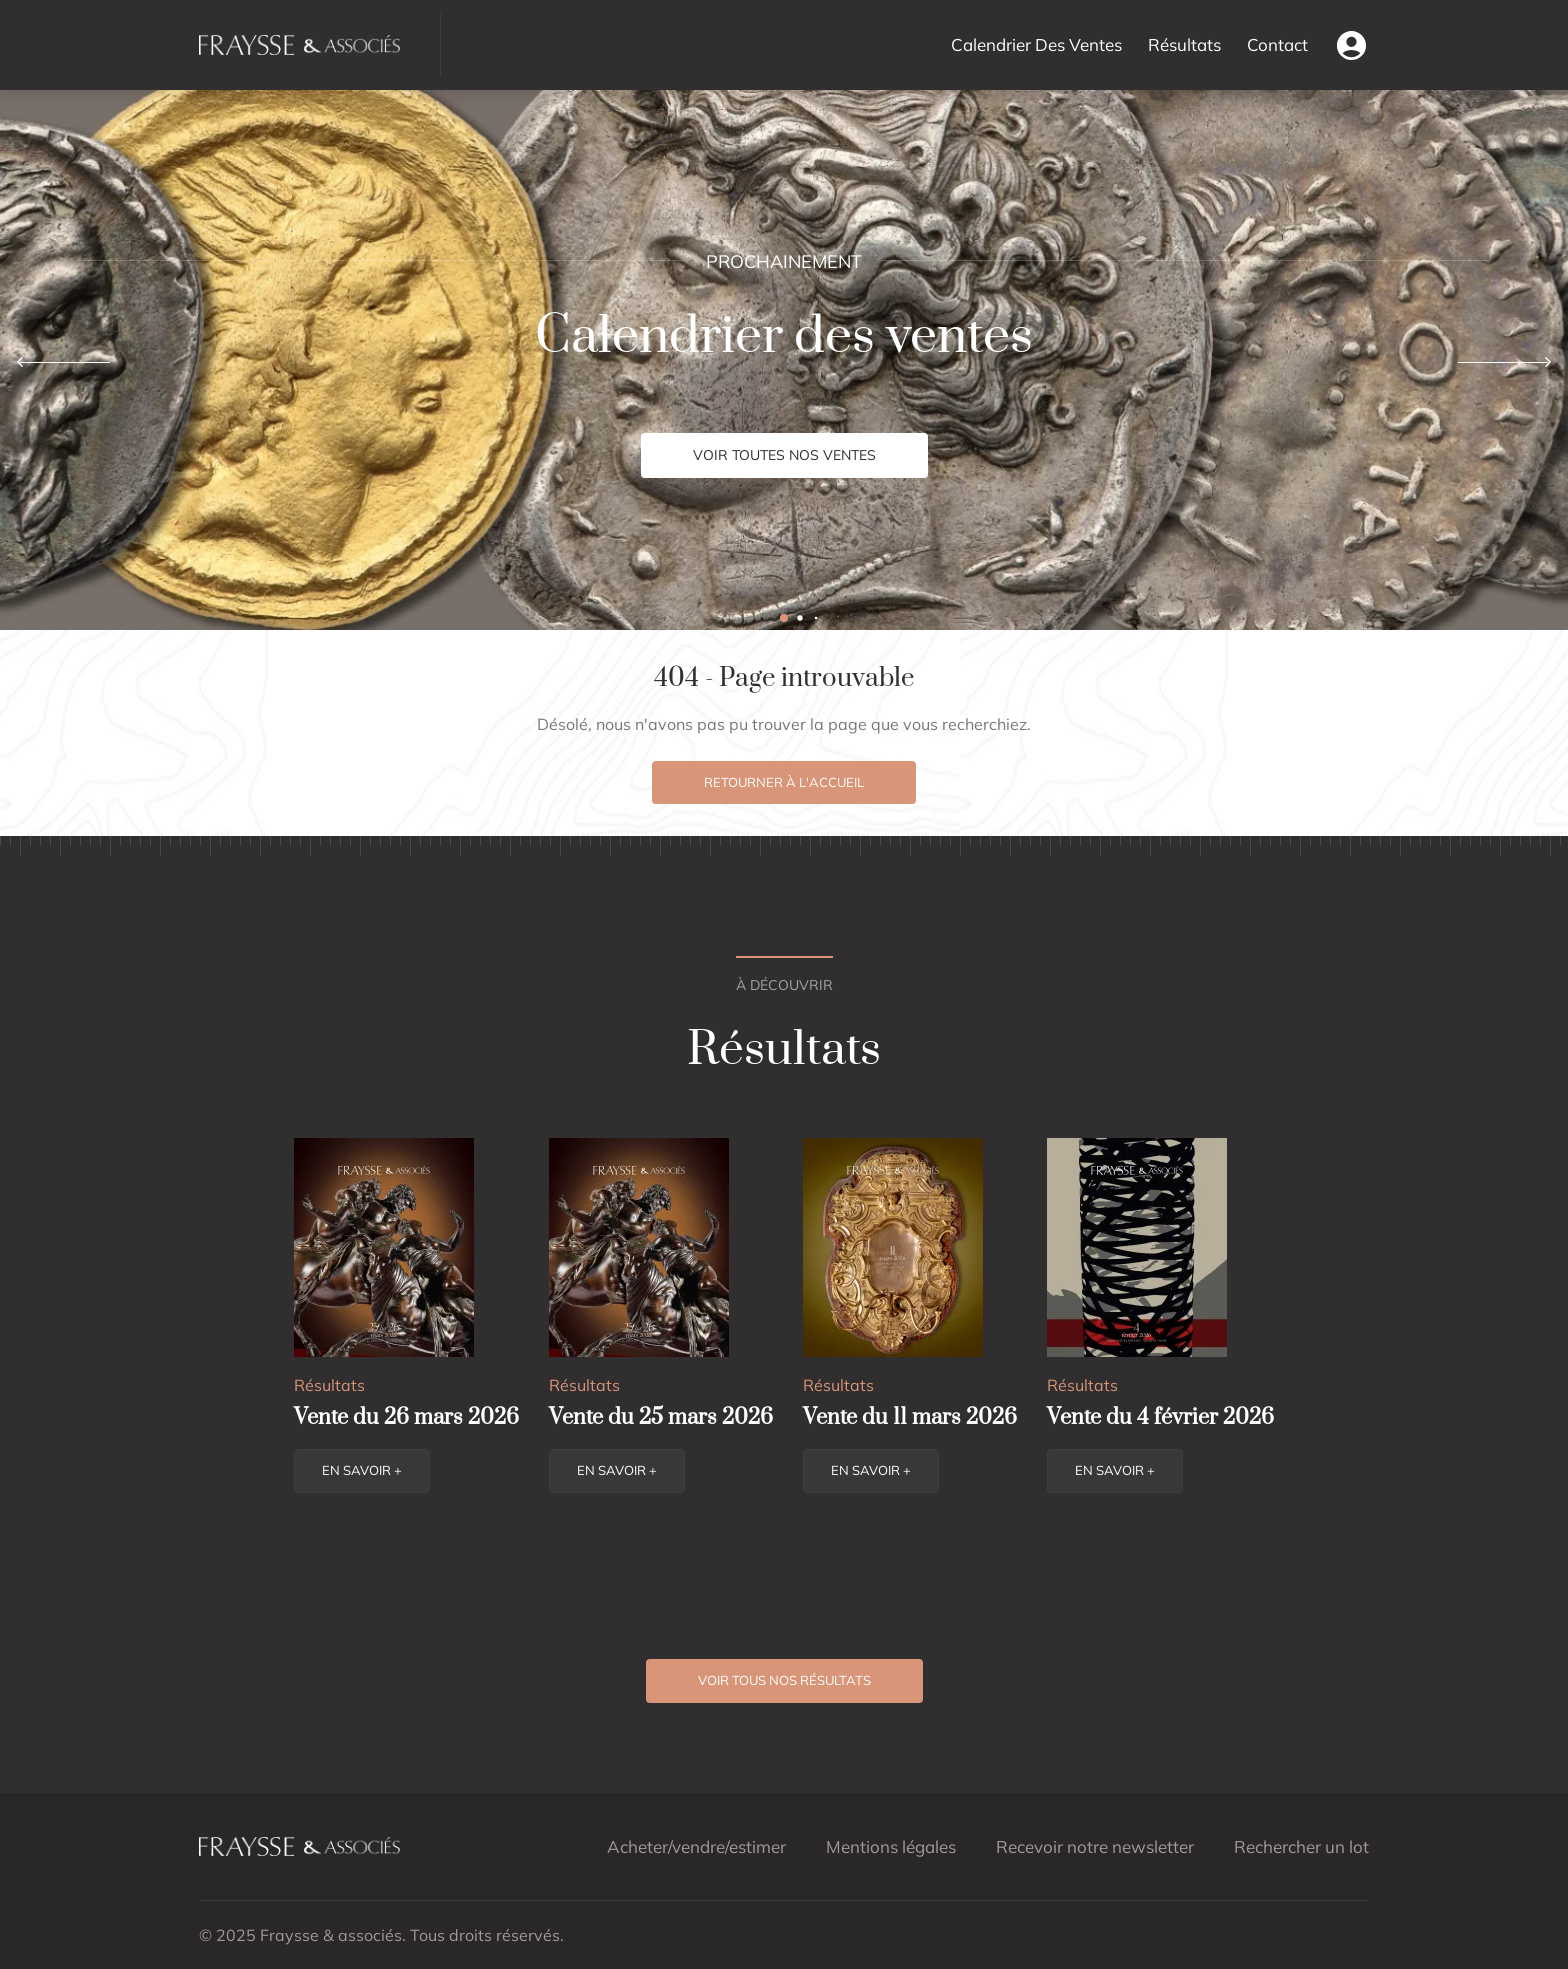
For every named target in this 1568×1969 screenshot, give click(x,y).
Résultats (1184, 44)
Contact (1277, 44)
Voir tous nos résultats (784, 1680)
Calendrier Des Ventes (1036, 44)
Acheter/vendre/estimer (696, 1846)
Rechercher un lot (1301, 1846)
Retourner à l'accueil (784, 782)
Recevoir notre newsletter (1095, 1846)
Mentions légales (891, 1846)
